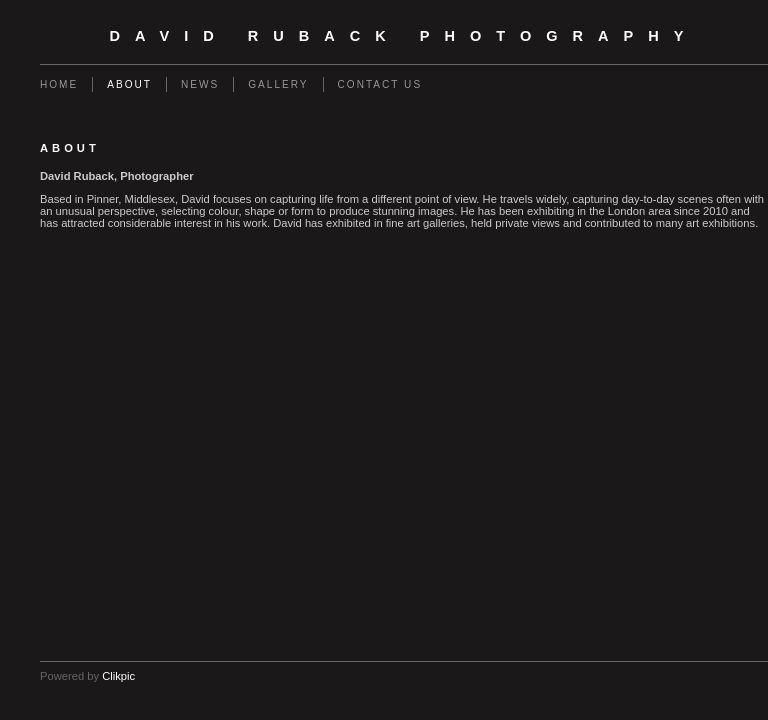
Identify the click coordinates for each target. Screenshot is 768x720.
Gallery (278, 84)
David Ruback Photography (404, 36)
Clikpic (118, 676)
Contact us (380, 84)
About (129, 84)
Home (59, 84)
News (200, 84)
